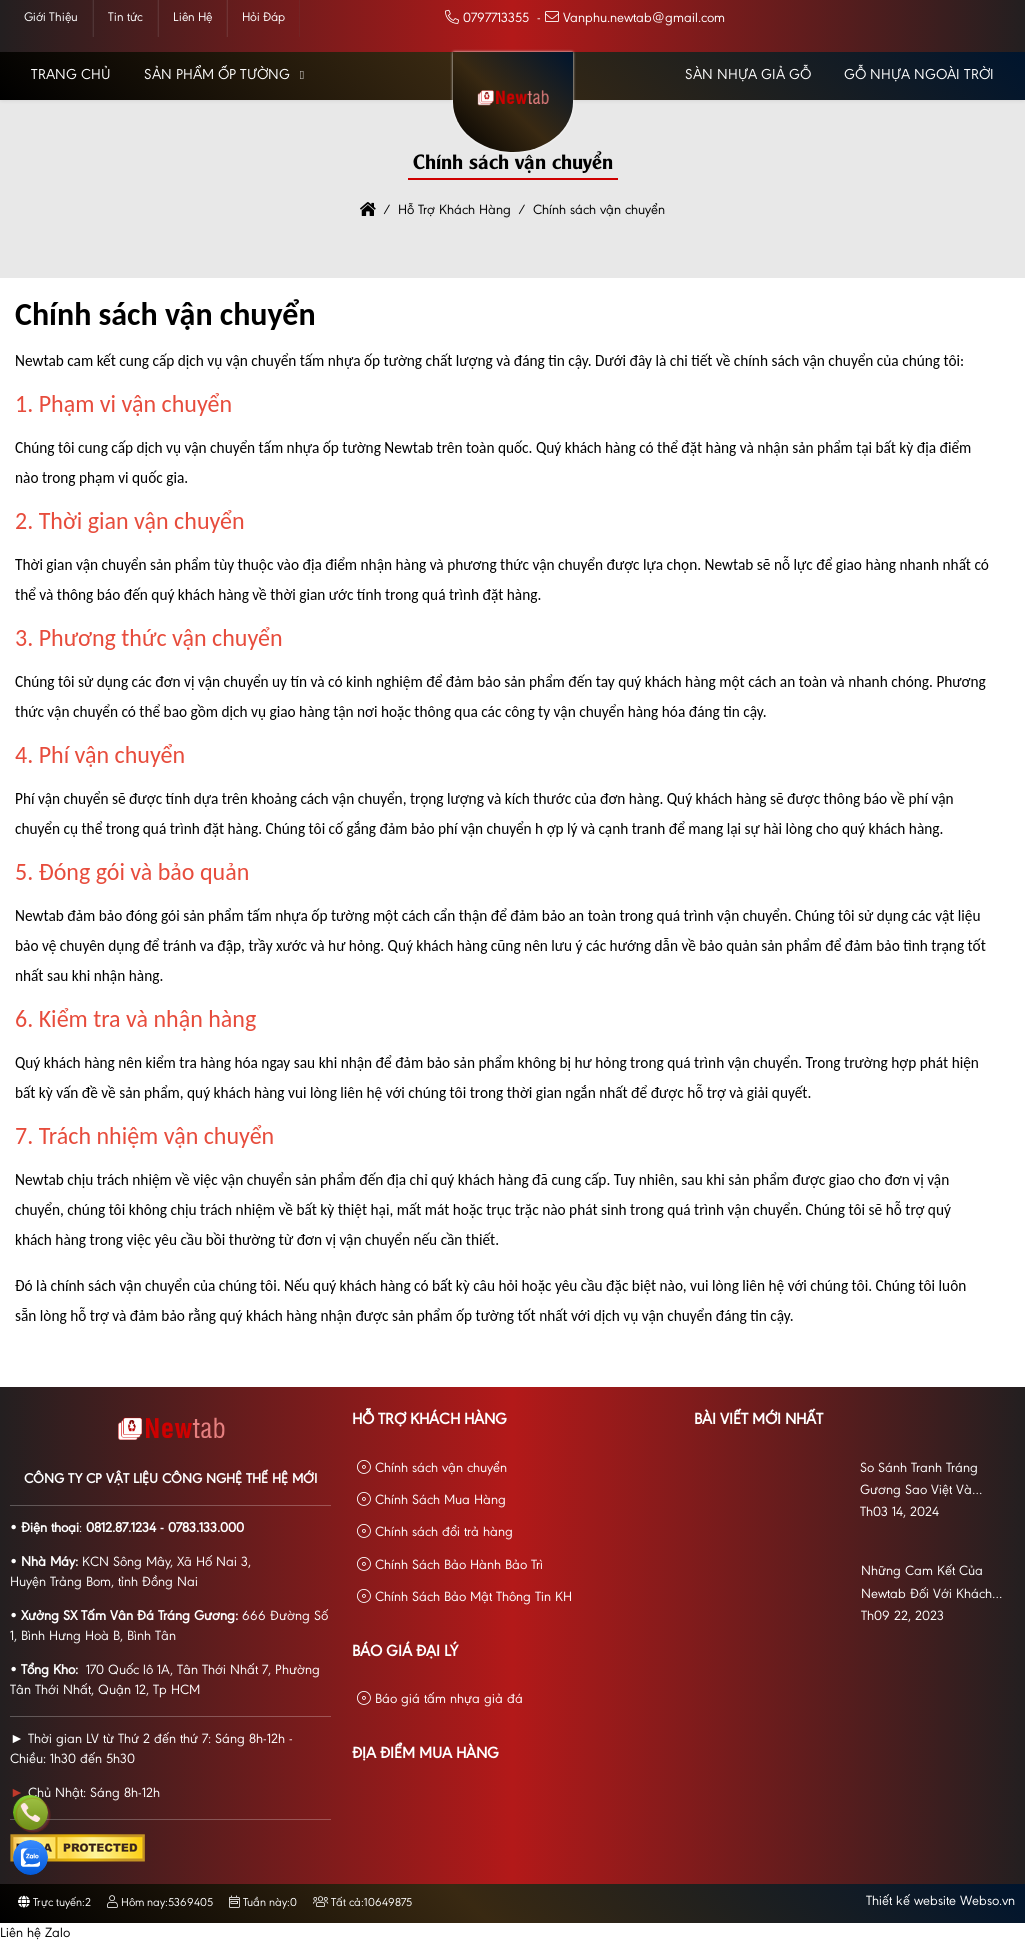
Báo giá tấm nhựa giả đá (440, 1699)
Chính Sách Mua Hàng (431, 1500)
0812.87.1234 (121, 1529)
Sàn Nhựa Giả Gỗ (748, 75)
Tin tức (125, 17)
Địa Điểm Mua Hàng (425, 1754)
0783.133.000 (206, 1529)
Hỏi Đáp (263, 17)
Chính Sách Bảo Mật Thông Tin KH (464, 1597)
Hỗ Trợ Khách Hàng (429, 1420)
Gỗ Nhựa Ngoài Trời (919, 75)
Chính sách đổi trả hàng (435, 1532)
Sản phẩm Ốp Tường (217, 75)
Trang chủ (71, 75)
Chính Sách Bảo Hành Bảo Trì (450, 1565)
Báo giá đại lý (405, 1652)
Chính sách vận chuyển (432, 1468)
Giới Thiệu (51, 17)
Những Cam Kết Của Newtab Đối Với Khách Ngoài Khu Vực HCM (926, 1585)
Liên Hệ (192, 17)
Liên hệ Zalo (35, 1934)
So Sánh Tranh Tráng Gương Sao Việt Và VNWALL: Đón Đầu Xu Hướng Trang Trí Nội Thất (932, 1482)
